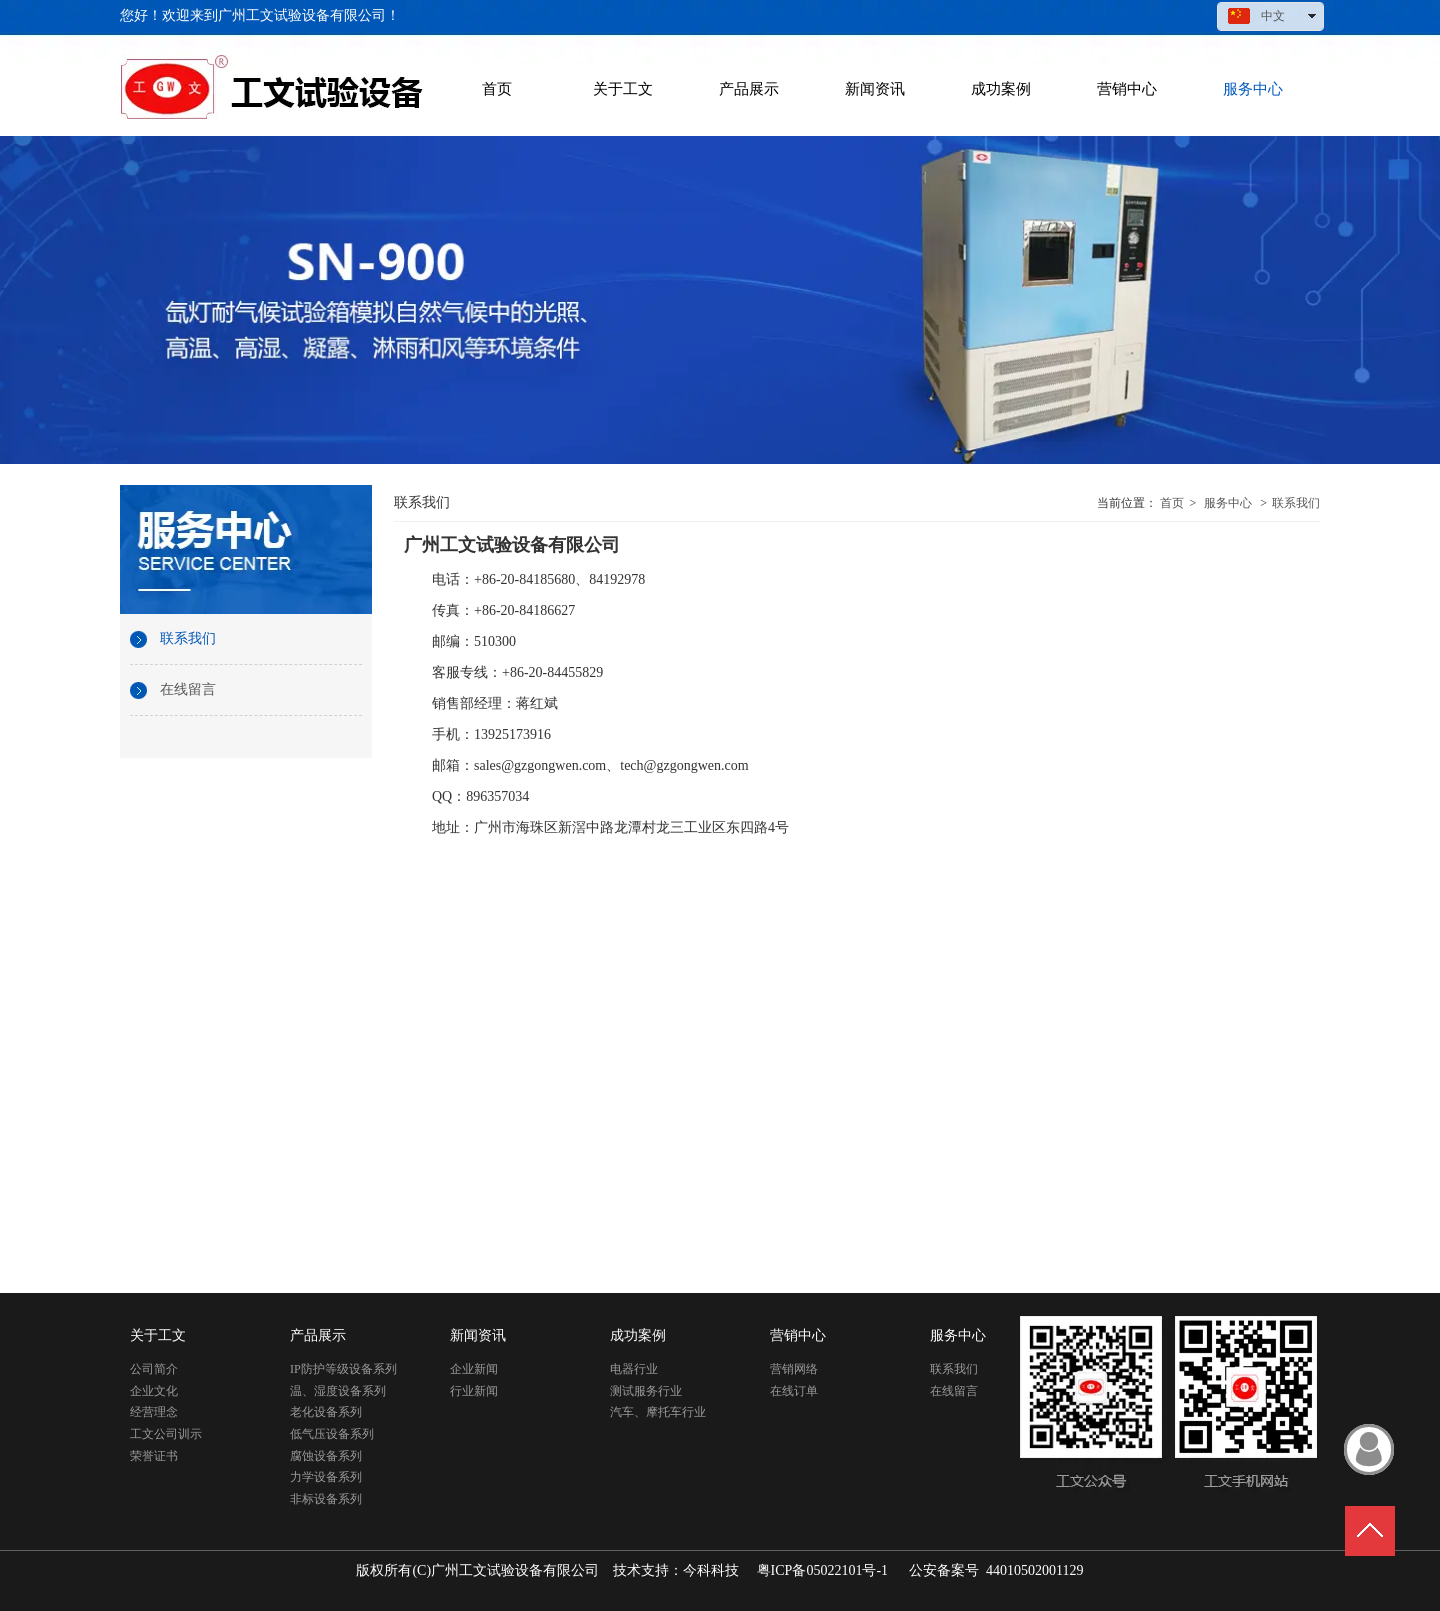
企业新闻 (474, 1369)
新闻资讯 (478, 1335)
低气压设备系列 (332, 1434)
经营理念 (154, 1412)
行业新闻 (474, 1391)
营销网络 (794, 1369)
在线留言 (954, 1391)
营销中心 (798, 1335)
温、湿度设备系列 (338, 1391)
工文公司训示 (166, 1434)
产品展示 (318, 1335)
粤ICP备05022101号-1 (822, 1570)
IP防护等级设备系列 (343, 1369)
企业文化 (154, 1391)
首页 (1172, 503)
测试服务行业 (646, 1391)
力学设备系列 (326, 1477)
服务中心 (1228, 503)
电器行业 (634, 1369)
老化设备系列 (326, 1412)
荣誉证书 (154, 1456)
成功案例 (638, 1335)
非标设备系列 (326, 1499)
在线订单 (794, 1391)
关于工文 (158, 1335)
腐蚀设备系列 (326, 1456)
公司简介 (154, 1369)
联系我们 (1296, 503)
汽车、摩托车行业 (658, 1412)
